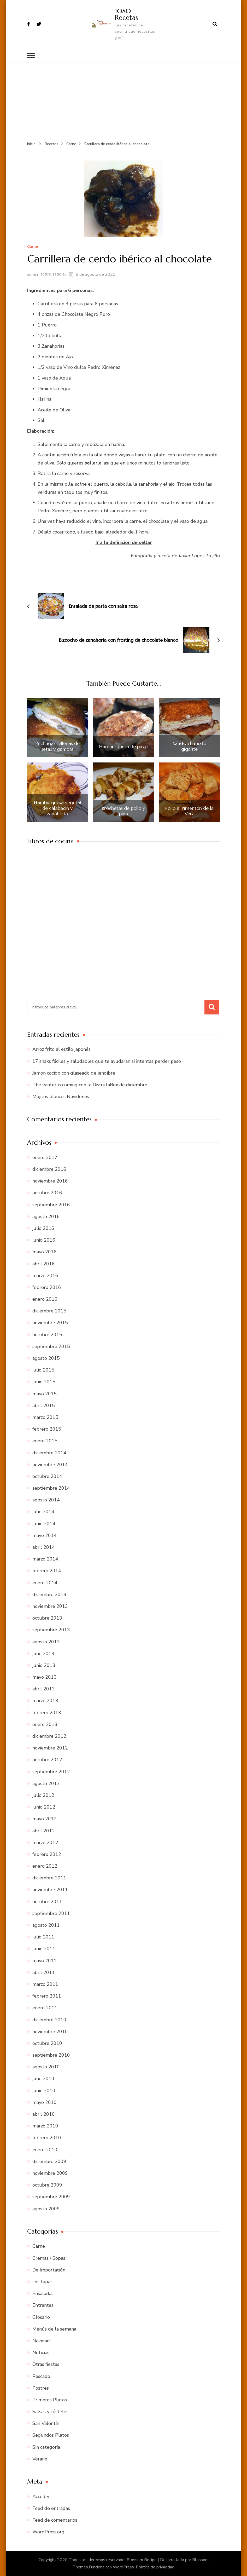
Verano (39, 2459)
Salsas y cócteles (50, 2411)
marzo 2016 (45, 1275)
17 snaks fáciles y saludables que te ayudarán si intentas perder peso (106, 1061)
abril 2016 (43, 1264)
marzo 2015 (45, 1417)
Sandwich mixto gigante (189, 746)
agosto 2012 (46, 1783)
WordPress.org (48, 2532)
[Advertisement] (123, 101)
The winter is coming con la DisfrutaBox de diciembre (89, 1085)
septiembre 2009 (51, 2197)
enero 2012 (44, 1866)
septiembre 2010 (51, 2055)
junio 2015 (43, 1382)
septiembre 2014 (51, 1488)
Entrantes (43, 2305)
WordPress (123, 2567)
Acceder (41, 2496)
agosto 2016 (46, 1216)
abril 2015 (43, 1405)
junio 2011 (43, 1949)
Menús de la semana (54, 2329)
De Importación (48, 2270)
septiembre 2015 (51, 1346)
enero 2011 (44, 2008)
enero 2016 (44, 1299)
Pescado (41, 2376)
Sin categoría (46, 2447)
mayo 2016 (44, 1252)
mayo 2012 (44, 1819)
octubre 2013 (47, 1618)
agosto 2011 (46, 1925)
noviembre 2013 (50, 1606)
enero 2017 (44, 1157)
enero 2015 (44, 1441)
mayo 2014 (44, 1535)
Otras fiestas (45, 2364)
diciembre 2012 (49, 1736)
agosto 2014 (46, 1500)
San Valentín (45, 2423)
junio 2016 (43, 1240)
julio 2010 (43, 2078)
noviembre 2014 (50, 1464)
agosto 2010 (46, 2067)
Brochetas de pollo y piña (123, 811)
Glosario (41, 2317)
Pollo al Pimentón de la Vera (189, 811)
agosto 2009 (46, 2209)
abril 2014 (43, 1547)
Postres (40, 2388)
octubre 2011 (47, 1901)
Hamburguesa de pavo (123, 746)
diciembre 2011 (49, 1878)
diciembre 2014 (49, 1453)
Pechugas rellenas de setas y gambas (58, 746)
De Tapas (42, 2282)
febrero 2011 (46, 1996)
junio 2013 (43, 1665)
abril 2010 (43, 2114)
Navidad (41, 2341)
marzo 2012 (45, 1842)
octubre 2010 (47, 2043)
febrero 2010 (46, 2138)
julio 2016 (43, 1228)
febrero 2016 (46, 1287)
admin (32, 274)
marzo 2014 (45, 1559)
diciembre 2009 (49, 2161)
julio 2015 (43, 1370)
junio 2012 (43, 1807)
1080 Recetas (126, 14)
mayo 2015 (44, 1394)
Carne (32, 247)
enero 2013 (44, 1724)
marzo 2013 (45, 1700)
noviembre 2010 (50, 2031)
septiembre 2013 (51, 1630)
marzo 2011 (45, 1984)
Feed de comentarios (54, 2520)
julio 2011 (43, 1937)
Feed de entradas (51, 2508)
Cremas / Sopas (48, 2258)
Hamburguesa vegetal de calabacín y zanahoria (57, 808)
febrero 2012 (46, 1854)
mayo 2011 (44, 1961)
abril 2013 (43, 1689)
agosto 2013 (46, 1642)
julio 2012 (43, 1795)
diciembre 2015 (49, 1311)
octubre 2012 (47, 1760)
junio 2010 (43, 2090)
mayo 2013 (44, 1677)
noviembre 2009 (50, 2173)
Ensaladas (43, 2293)
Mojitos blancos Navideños (60, 1096)
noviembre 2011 (50, 1889)
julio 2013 (43, 1653)
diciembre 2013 (49, 1594)
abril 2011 (43, 1972)
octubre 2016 (47, 1193)
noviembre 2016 (50, 1181)
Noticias (40, 2352)
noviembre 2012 (50, 1748)
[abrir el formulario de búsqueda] (215, 24)
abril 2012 (43, 1831)
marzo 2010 (45, 2126)
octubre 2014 (47, 1476)
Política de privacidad (155, 2567)
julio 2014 (43, 1511)
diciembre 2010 (49, 2020)
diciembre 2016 (49, 1169)
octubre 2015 (47, 1335)
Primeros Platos (49, 2400)
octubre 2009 (47, 2185)
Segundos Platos (50, 2435)
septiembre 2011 (51, 1913)
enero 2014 (44, 1583)
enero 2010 (44, 2150)
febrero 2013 (46, 1712)
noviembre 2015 (50, 1322)
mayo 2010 (44, 2102)
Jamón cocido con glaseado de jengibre (73, 1073)
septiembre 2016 (51, 1205)
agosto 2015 (46, 1358)
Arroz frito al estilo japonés (61, 1049)
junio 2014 (43, 1524)
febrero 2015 (46, 1429)
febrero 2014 (46, 1571)
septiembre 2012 (51, 1772)
